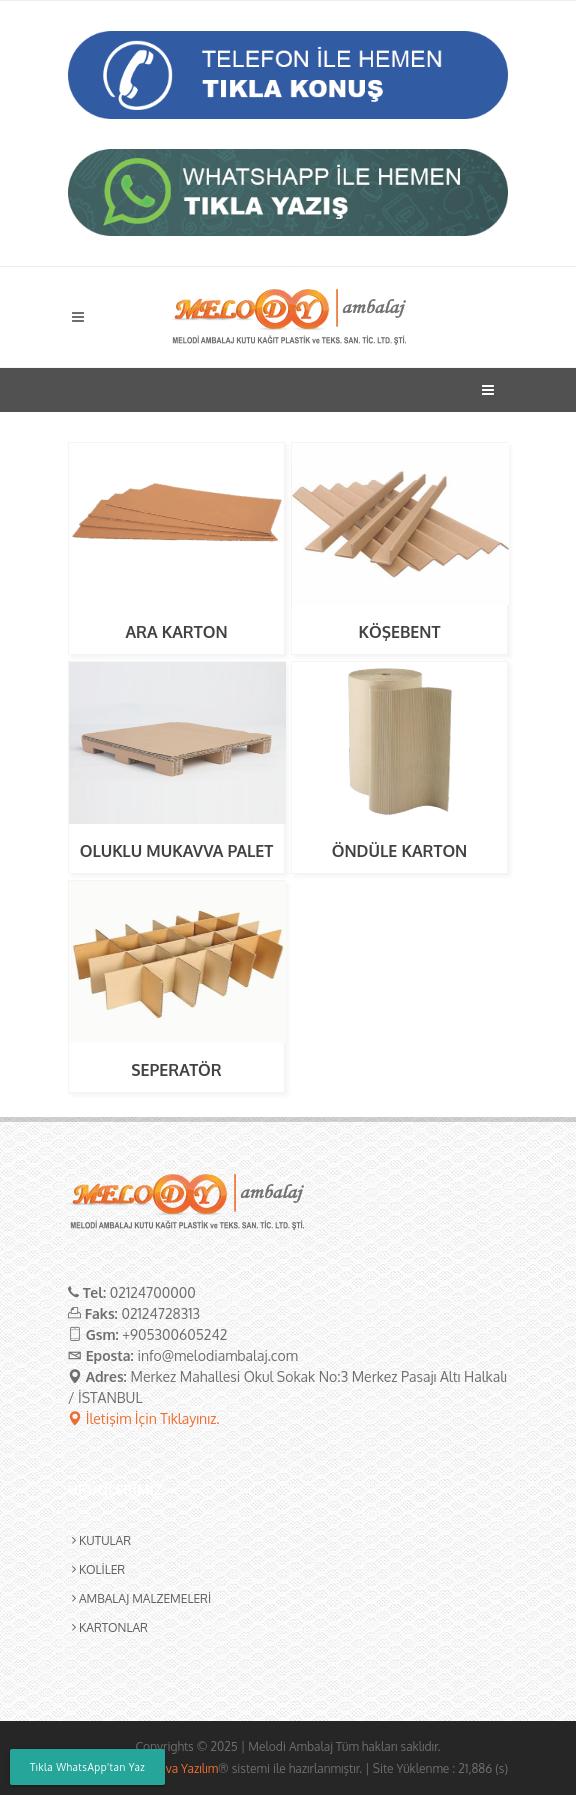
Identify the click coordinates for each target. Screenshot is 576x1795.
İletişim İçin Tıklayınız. (144, 1418)
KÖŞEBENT (400, 632)
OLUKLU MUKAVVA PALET (177, 851)
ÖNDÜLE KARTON (400, 851)
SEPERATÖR (176, 1070)
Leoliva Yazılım (179, 1768)
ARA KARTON (176, 632)
